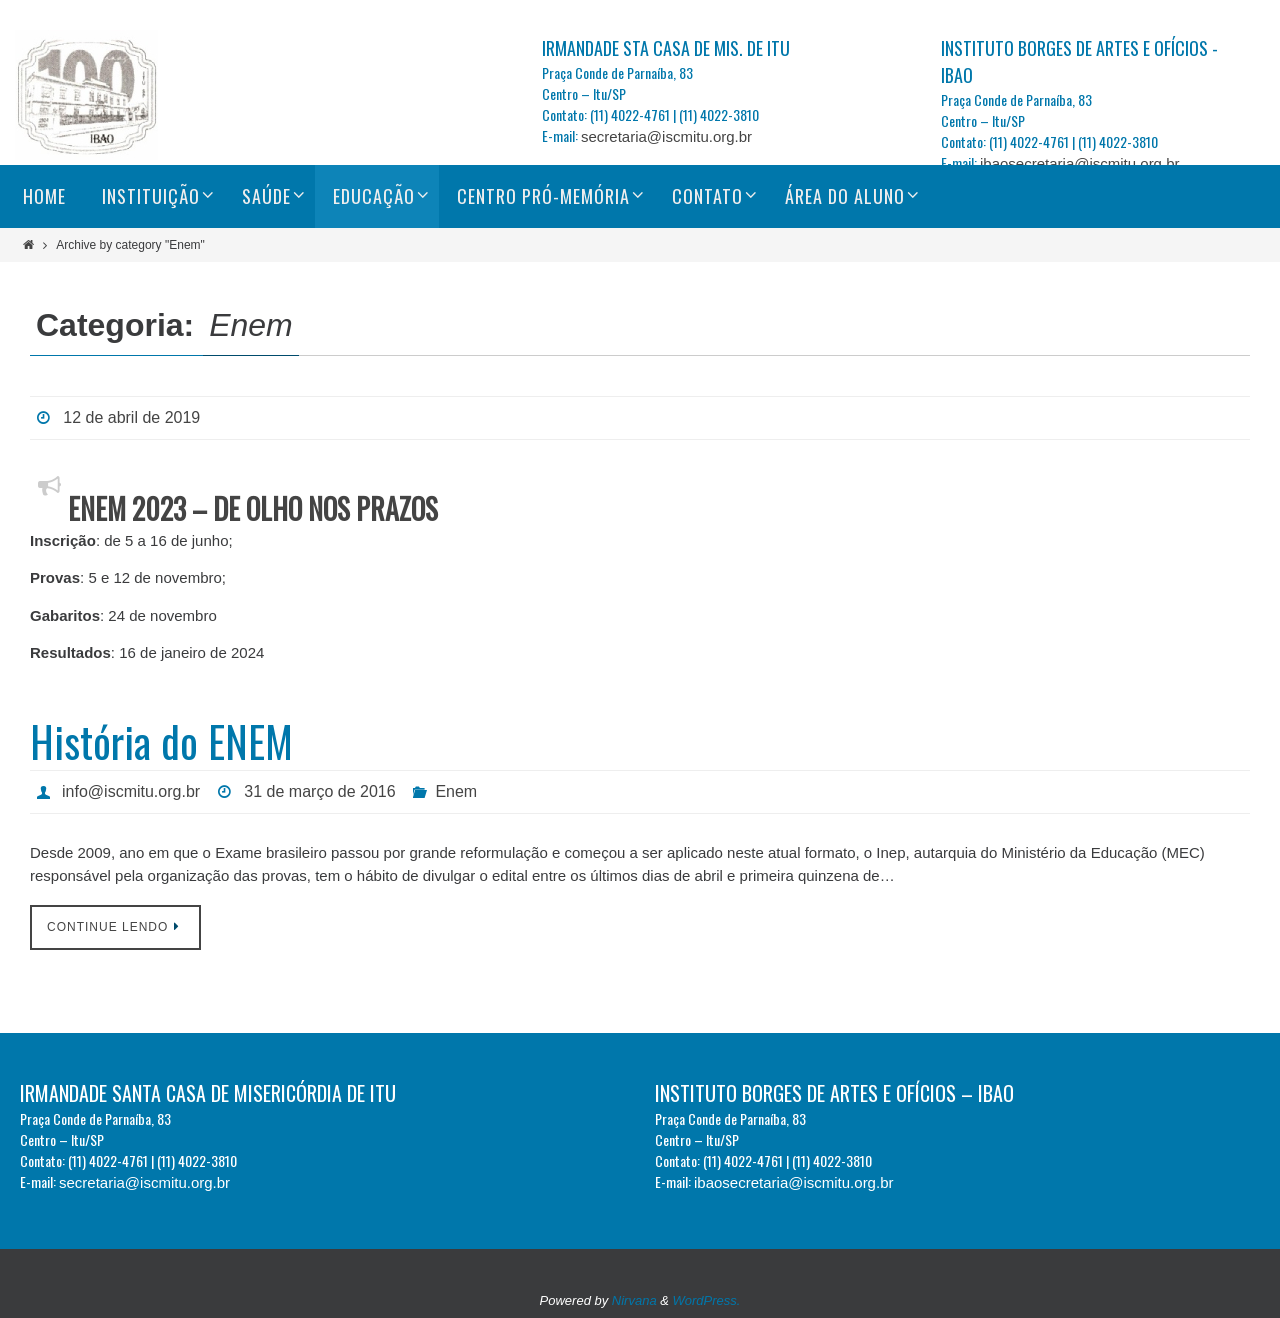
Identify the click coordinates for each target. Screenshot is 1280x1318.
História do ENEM (161, 741)
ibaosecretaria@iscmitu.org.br (1079, 163)
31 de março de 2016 (319, 791)
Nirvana (634, 1300)
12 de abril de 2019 (131, 417)
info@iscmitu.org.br (131, 791)
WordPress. (707, 1300)
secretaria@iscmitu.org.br (666, 136)
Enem (456, 791)
